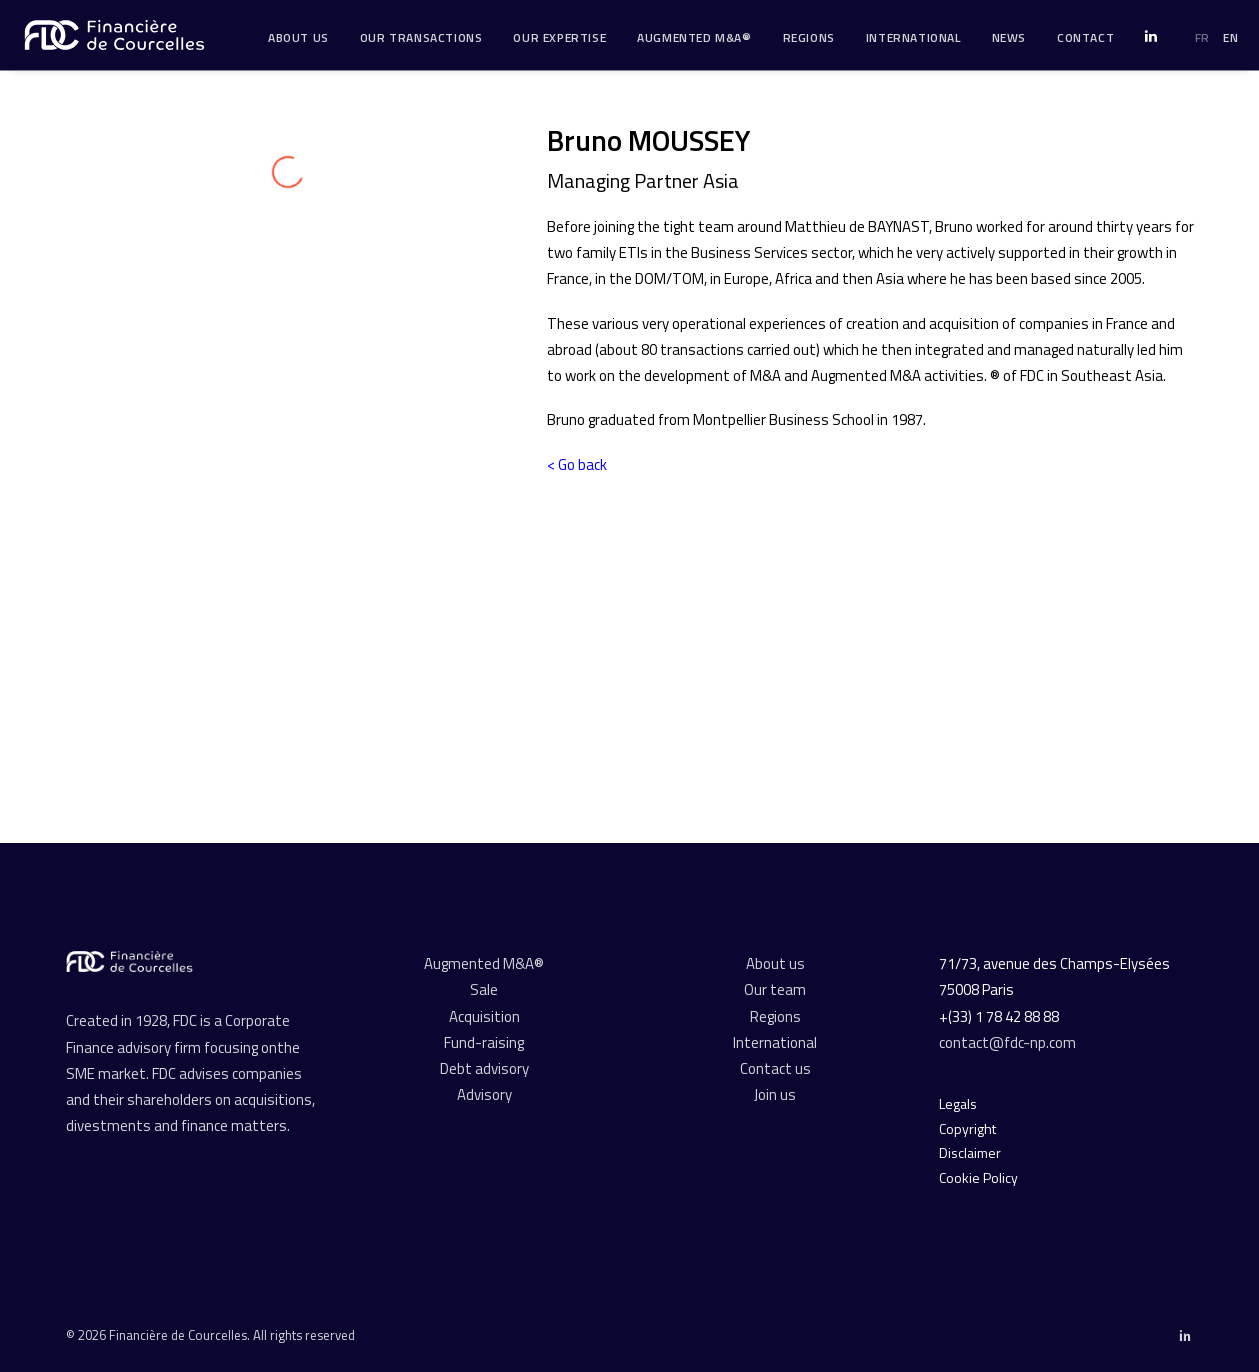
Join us (775, 1094)
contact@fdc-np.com (1009, 1042)
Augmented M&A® (694, 37)
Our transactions (421, 37)
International (913, 37)
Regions (809, 37)
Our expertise (559, 37)
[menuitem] (298, 38)
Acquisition (484, 1016)
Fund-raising (484, 1042)
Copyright (967, 1128)
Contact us (775, 1068)
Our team (775, 989)
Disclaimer (970, 1152)
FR (1202, 37)
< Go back (577, 464)
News (1009, 37)
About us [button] (298, 37)
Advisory (484, 1094)
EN (1230, 37)
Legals (958, 1103)
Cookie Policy (978, 1177)
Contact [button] (1085, 37)
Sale (484, 989)
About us (775, 963)
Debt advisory (484, 1068)
